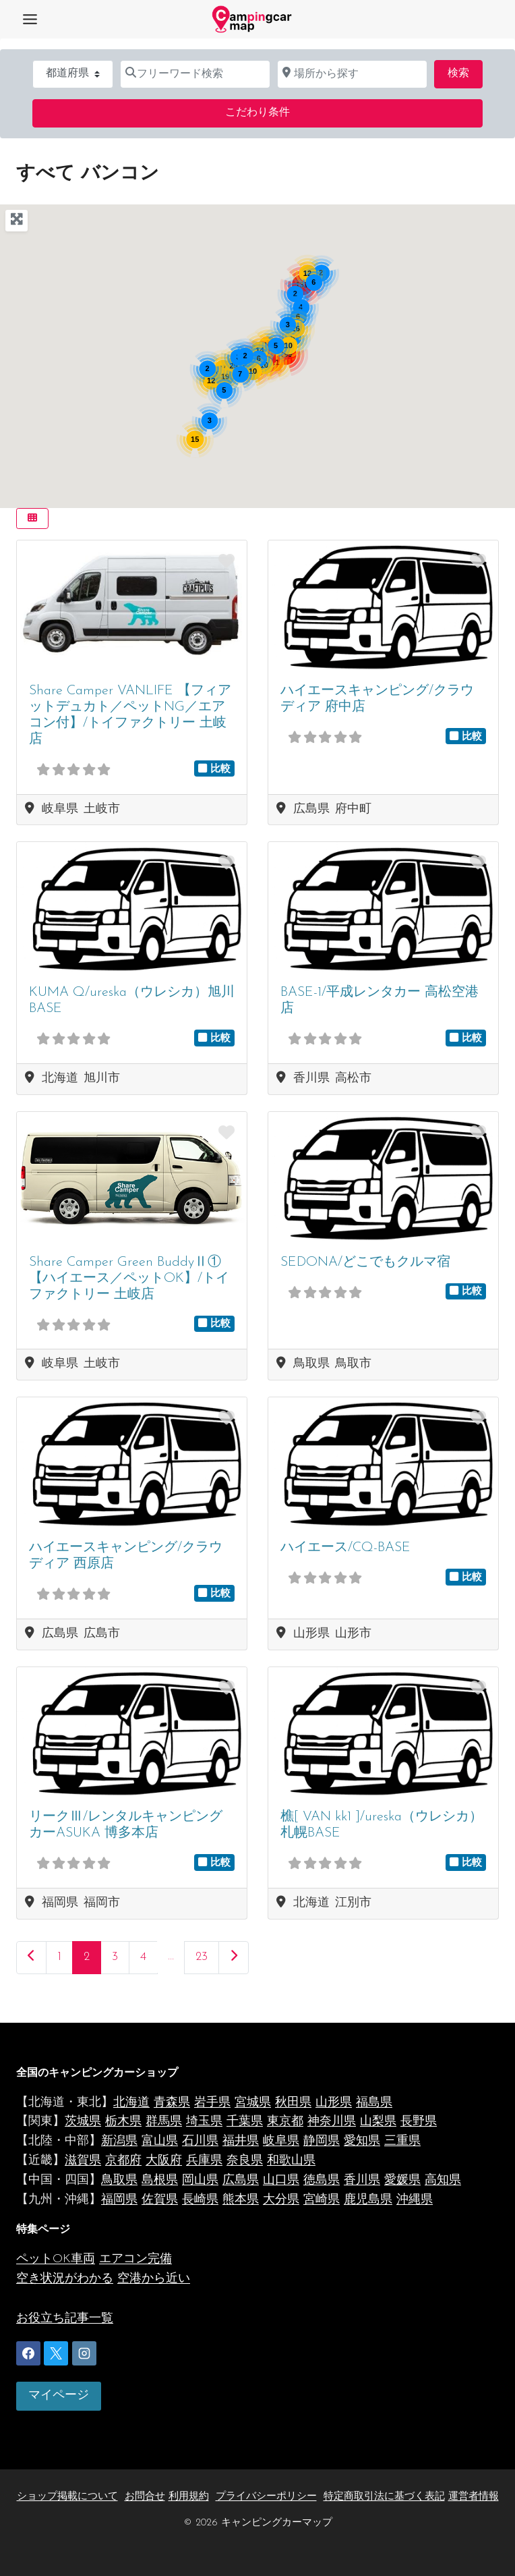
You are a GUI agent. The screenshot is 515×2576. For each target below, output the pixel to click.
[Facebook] (28, 2353)
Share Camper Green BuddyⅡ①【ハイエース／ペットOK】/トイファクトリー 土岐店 (129, 1278)
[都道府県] (72, 74)
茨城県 (83, 2121)
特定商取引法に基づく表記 (384, 2497)
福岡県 (119, 2199)
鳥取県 (119, 2180)
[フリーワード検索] (195, 74)
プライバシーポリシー (266, 2497)
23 (201, 1957)
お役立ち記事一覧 (64, 2318)
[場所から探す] (352, 74)
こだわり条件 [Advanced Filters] (257, 112)
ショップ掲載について (67, 2497)
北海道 (131, 2102)
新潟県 (119, 2141)
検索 (465, 72)
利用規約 (189, 2497)
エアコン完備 (135, 2259)
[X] (56, 2353)
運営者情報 (473, 2497)
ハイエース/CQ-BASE (345, 1548)
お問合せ (145, 2497)
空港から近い (153, 2278)
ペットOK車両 (55, 2259)
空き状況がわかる (64, 2278)
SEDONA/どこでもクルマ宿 (365, 1262)
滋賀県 (83, 2160)
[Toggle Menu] (30, 19)
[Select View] (32, 518)
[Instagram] (84, 2353)
